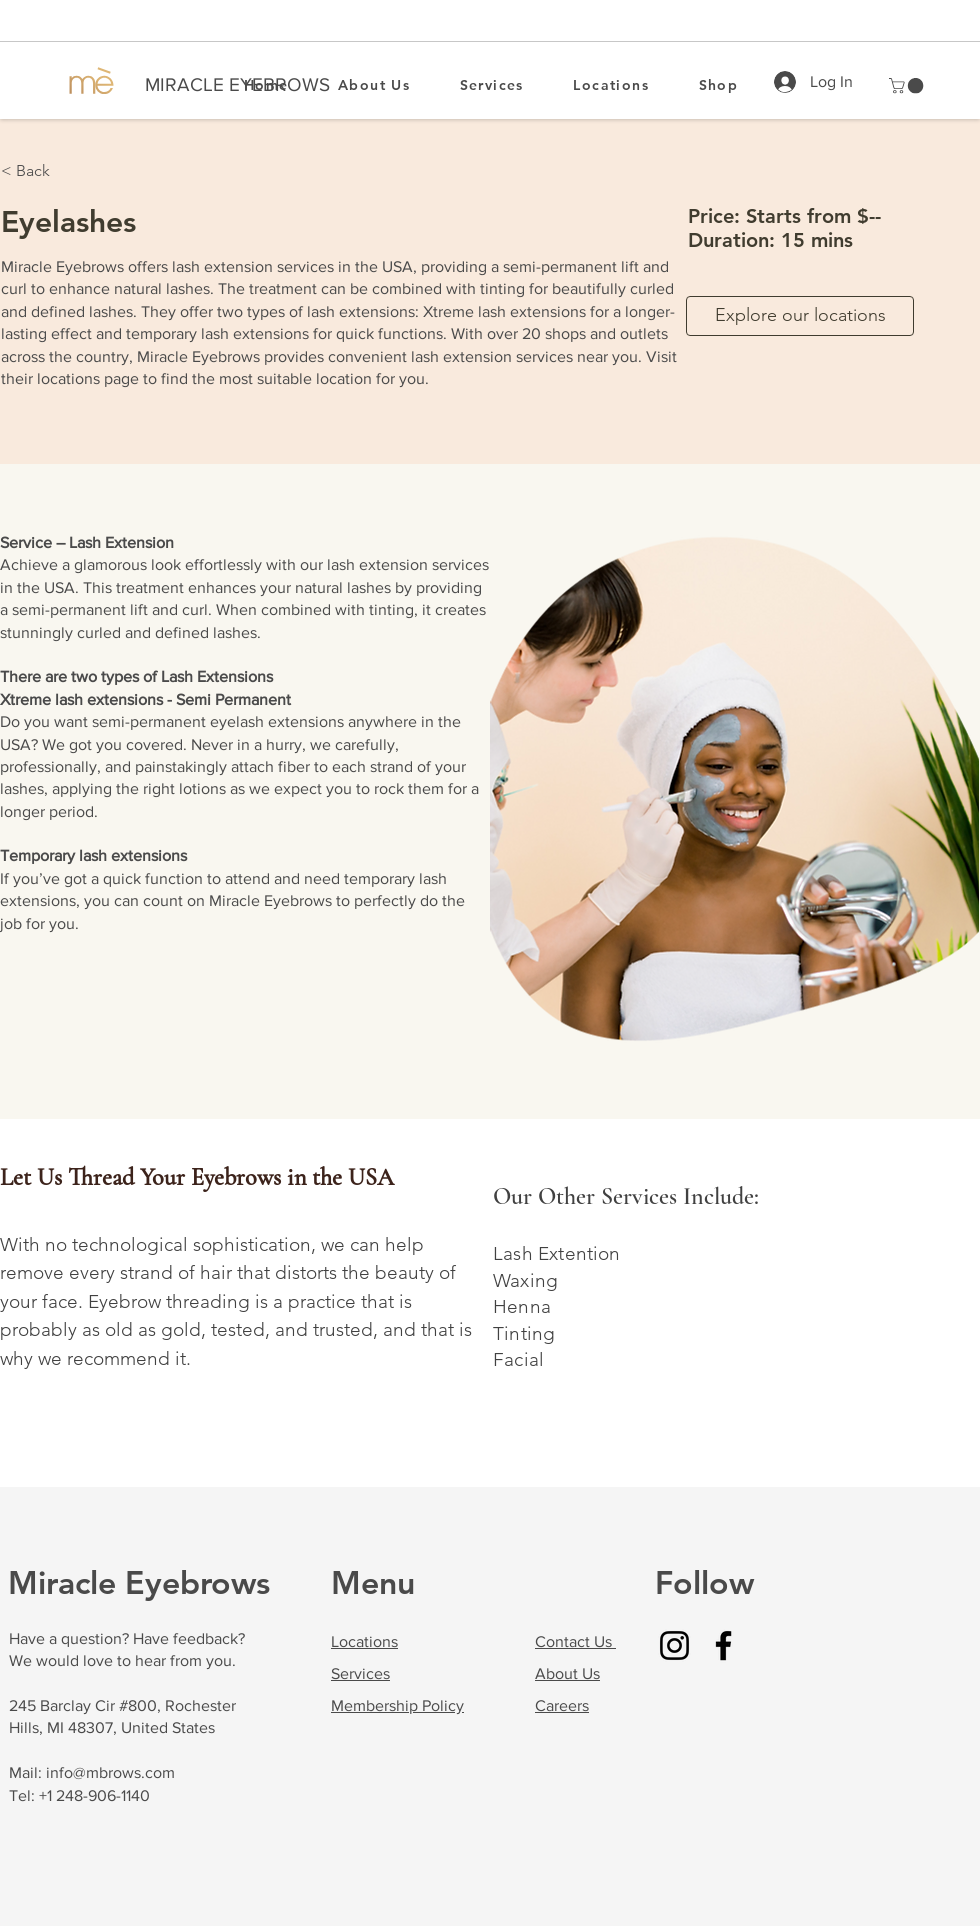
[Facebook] (723, 1645)
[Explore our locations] (800, 316)
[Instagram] (674, 1645)
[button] (908, 86)
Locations (364, 1641)
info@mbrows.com (110, 1772)
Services (360, 1673)
